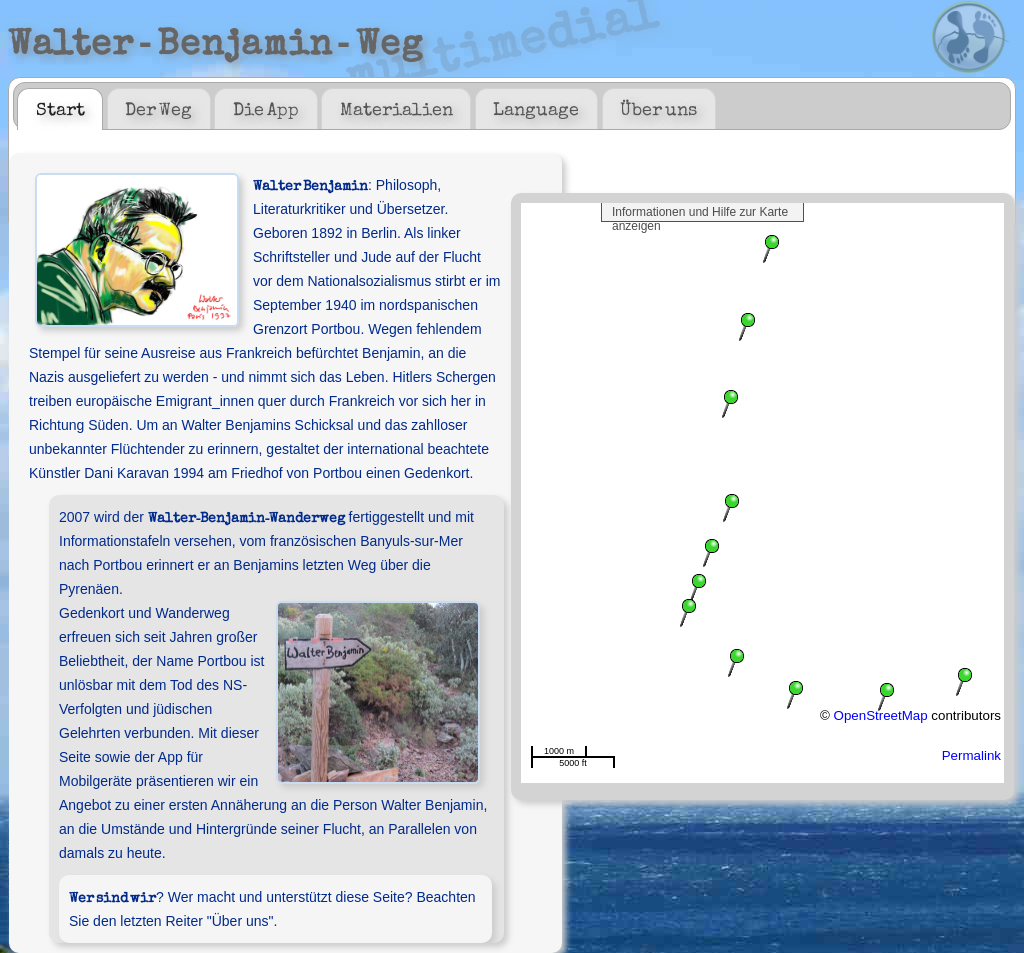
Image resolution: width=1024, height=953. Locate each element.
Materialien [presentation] (396, 108)
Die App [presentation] (266, 108)
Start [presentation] (60, 108)
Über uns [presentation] (658, 108)
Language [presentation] (536, 108)
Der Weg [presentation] (158, 108)
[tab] (60, 109)
